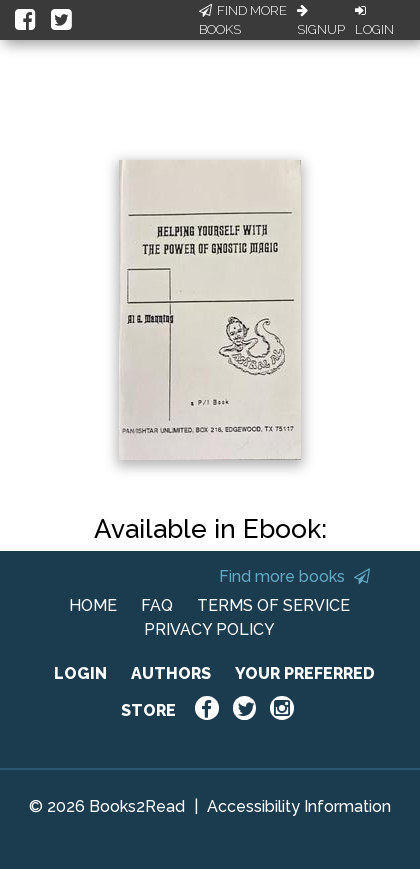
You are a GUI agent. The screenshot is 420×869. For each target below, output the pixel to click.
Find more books (294, 576)
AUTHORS (171, 673)
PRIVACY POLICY (209, 629)
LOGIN (80, 673)
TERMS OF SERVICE (273, 605)
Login (374, 21)
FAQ (157, 605)
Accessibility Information (299, 806)
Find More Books (243, 20)
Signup (321, 21)
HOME (93, 605)
